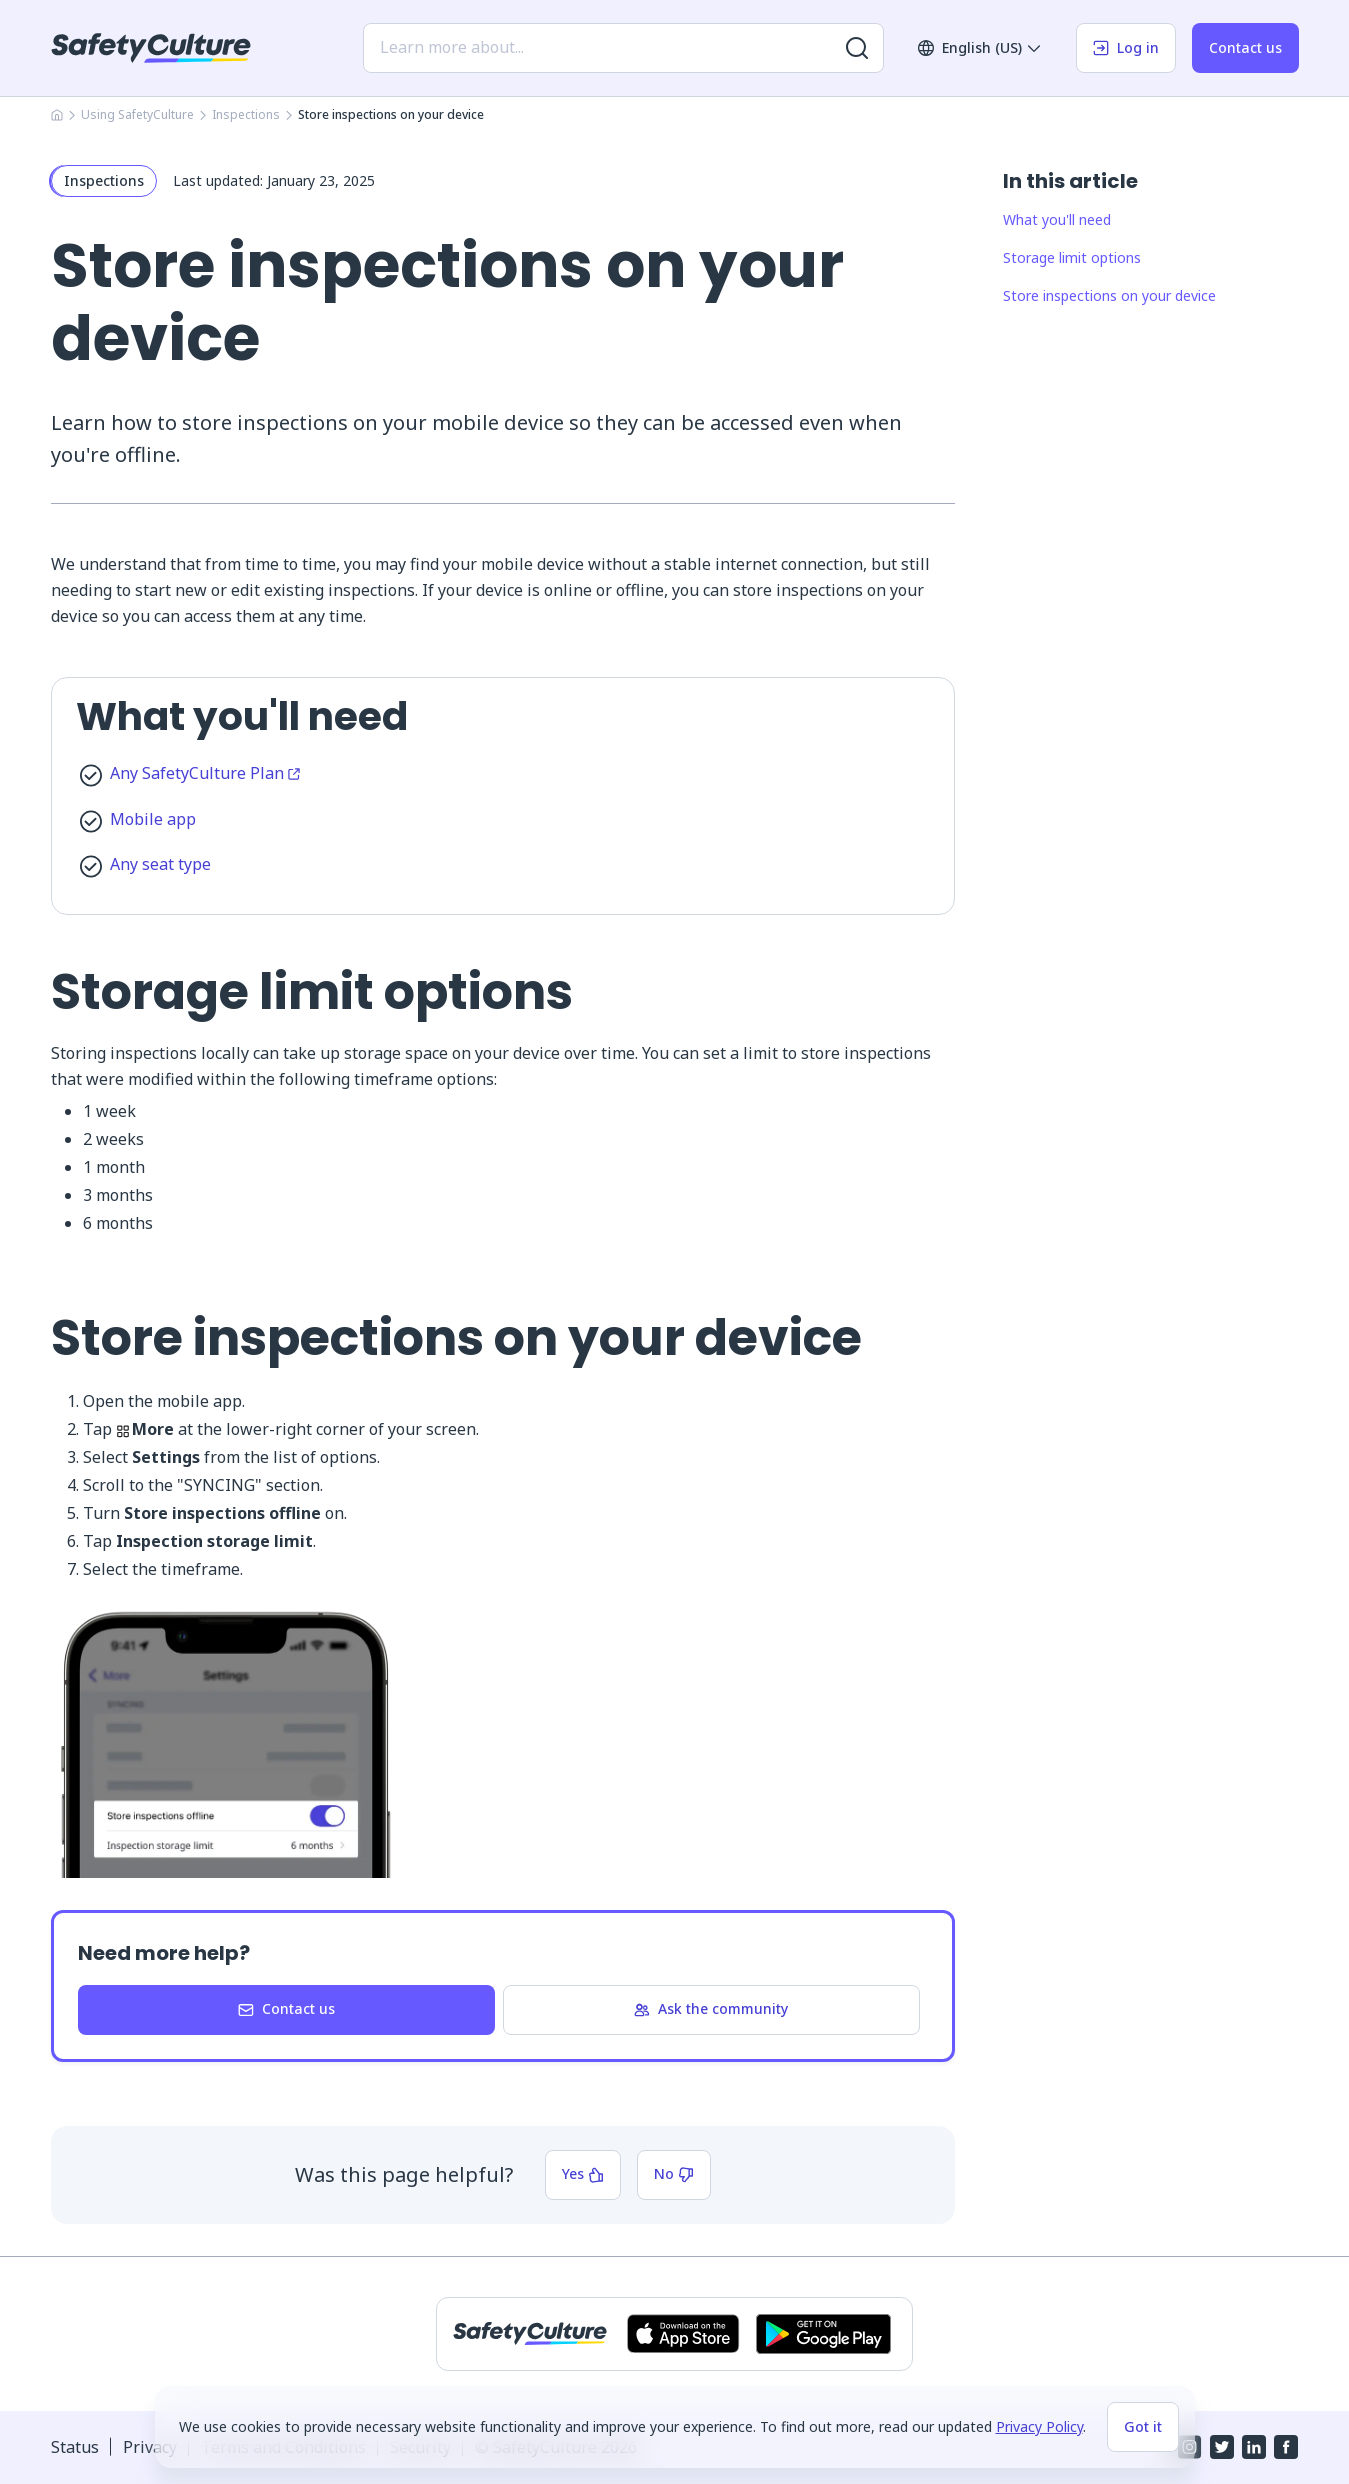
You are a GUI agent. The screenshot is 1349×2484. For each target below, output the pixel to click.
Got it (1143, 2426)
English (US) (980, 47)
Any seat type (160, 864)
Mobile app (153, 819)
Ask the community (711, 2008)
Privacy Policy (1039, 2426)
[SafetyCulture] (151, 48)
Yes (583, 2173)
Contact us (1245, 47)
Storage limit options (1072, 257)
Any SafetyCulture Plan (205, 773)
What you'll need (1057, 219)
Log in (1126, 47)
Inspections (246, 114)
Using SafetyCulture (137, 114)
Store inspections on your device (1109, 295)
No (674, 2173)
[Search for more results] (857, 48)
